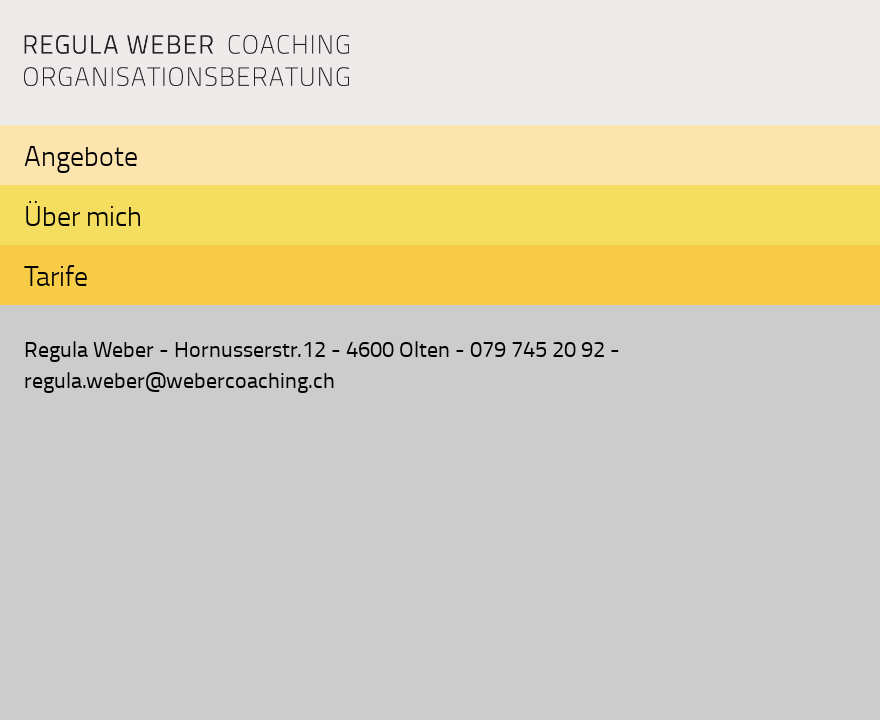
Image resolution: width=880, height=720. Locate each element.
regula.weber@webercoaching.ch (179, 379)
